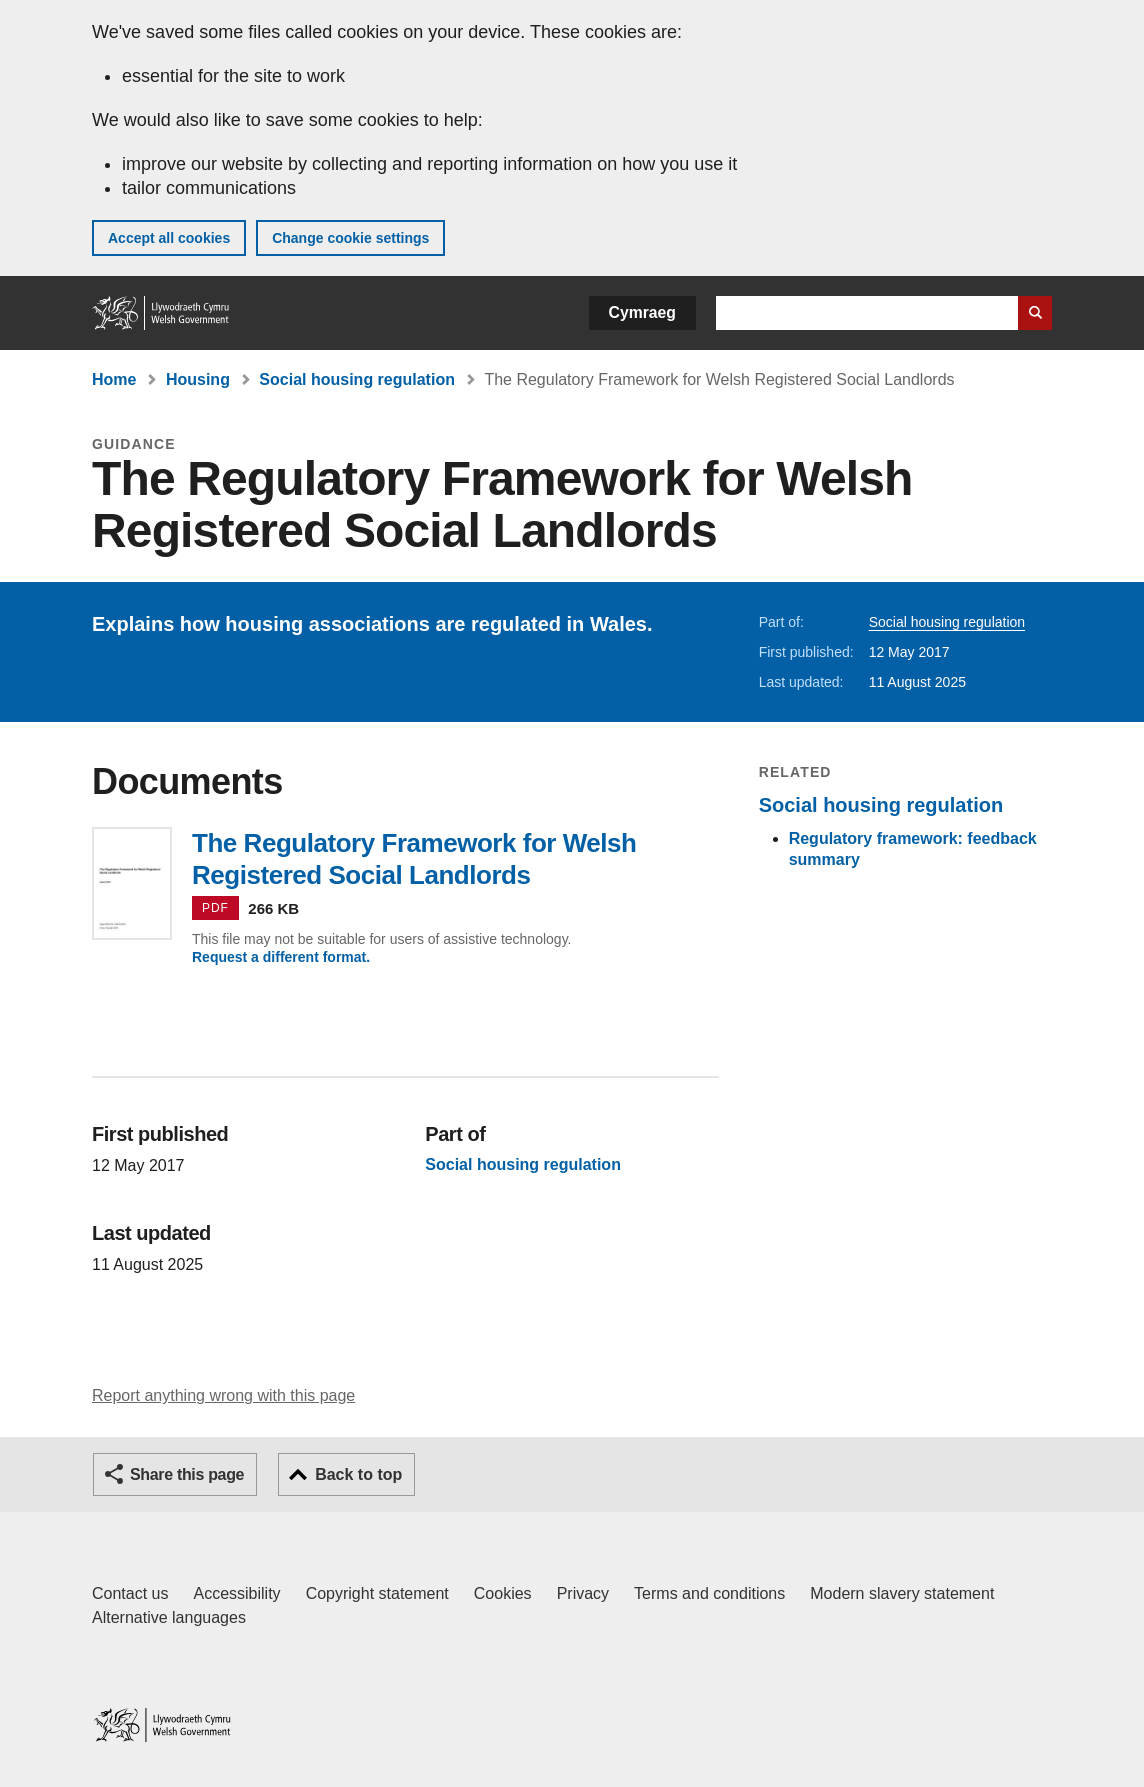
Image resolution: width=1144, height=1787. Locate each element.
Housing (198, 379)
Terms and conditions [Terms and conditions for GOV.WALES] (709, 1593)
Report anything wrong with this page (223, 1395)
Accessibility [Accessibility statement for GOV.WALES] (236, 1593)
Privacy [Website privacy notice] (583, 1593)
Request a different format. (281, 957)
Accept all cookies (169, 238)
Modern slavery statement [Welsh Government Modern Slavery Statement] (902, 1593)
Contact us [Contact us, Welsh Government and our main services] (130, 1593)
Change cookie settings (350, 238)
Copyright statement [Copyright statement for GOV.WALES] (377, 1593)
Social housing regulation (357, 379)
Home (114, 379)
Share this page (187, 1474)
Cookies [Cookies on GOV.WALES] (503, 1593)
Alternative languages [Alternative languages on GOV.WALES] (169, 1617)
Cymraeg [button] (642, 312)
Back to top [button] (358, 1474)
